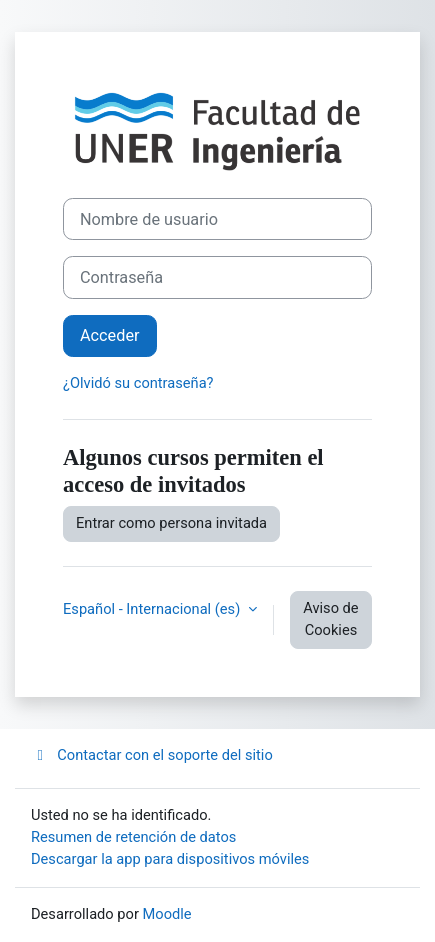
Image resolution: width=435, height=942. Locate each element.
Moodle (167, 914)
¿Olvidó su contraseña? (138, 383)
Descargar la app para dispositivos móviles (170, 859)
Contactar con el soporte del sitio (152, 755)
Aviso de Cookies (330, 619)
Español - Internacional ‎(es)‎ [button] (153, 609)
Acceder (110, 335)
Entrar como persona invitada (171, 523)
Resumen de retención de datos (133, 837)
